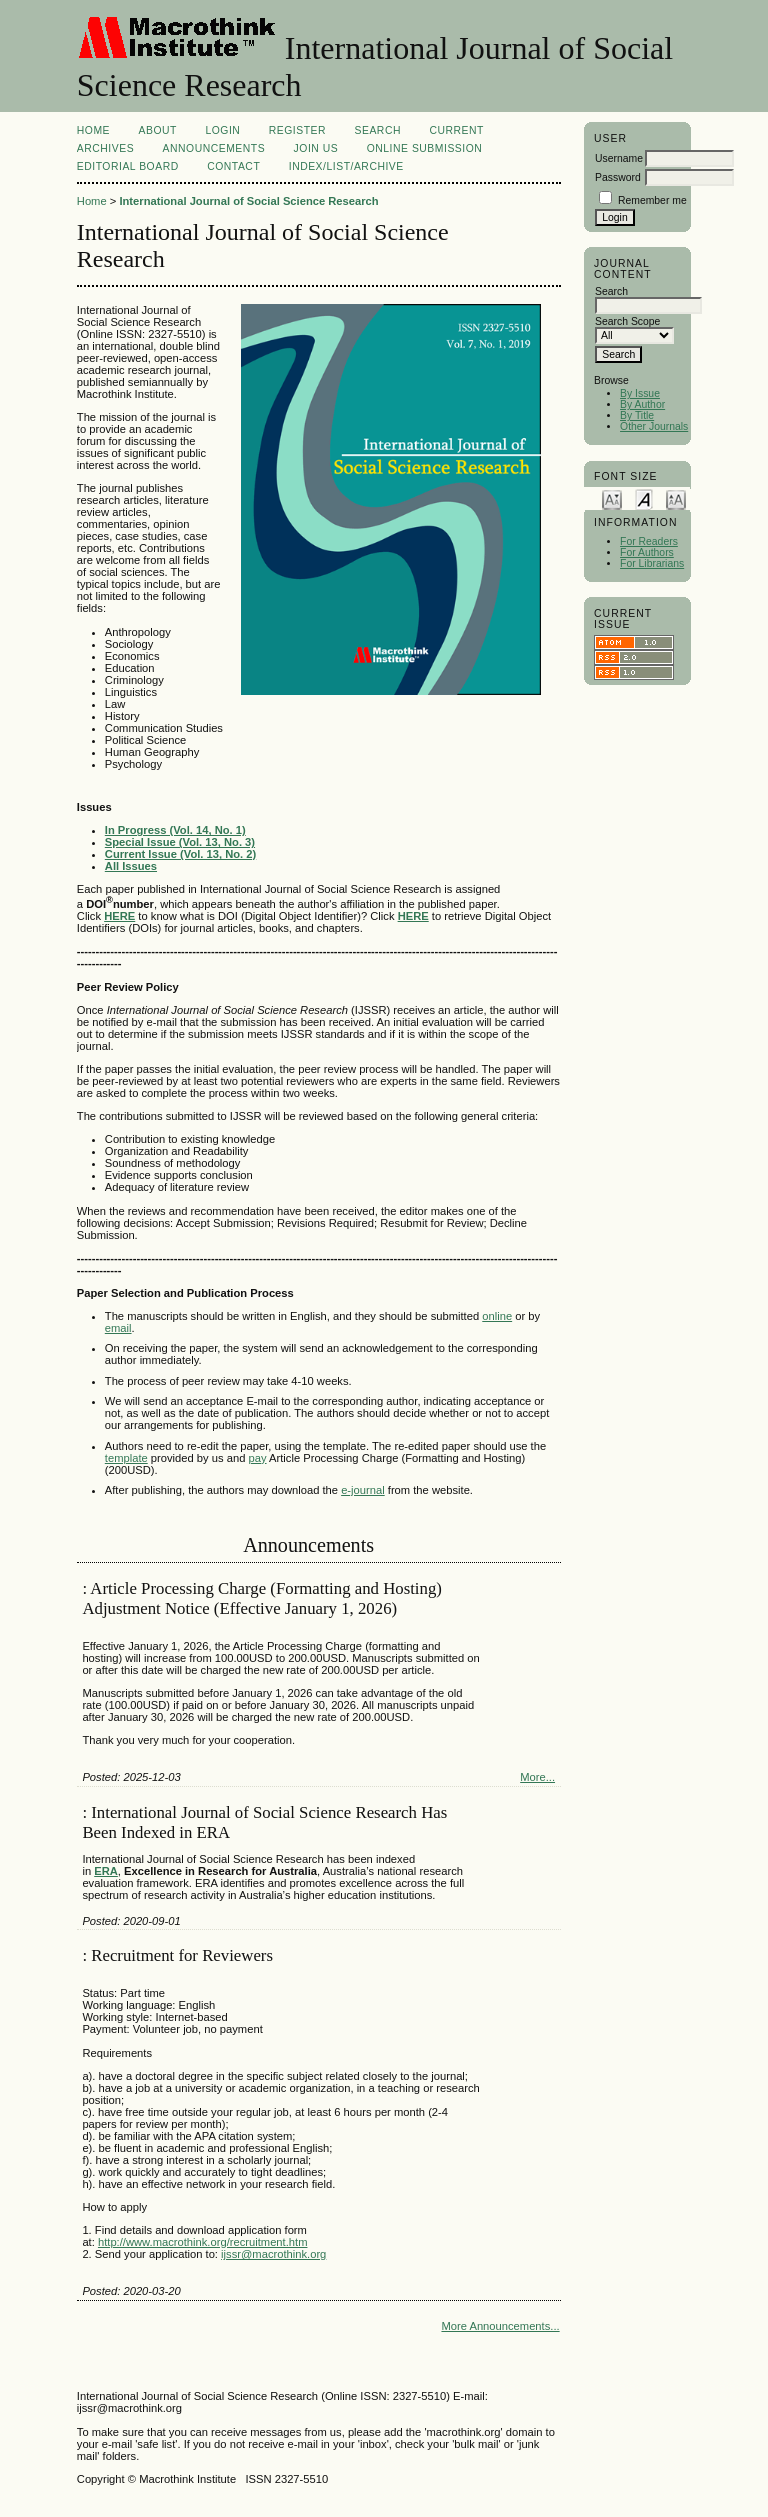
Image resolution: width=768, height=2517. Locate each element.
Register (297, 130)
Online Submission (425, 148)
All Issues (131, 866)
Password (618, 177)
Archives (105, 148)
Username (619, 158)
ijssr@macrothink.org (273, 2254)
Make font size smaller (612, 498)
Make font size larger (676, 498)
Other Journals (654, 426)
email (118, 1328)
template (126, 1458)
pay (257, 1458)
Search (378, 130)
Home (93, 130)
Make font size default (644, 498)
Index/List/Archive (346, 166)
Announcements (214, 148)
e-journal (363, 1490)
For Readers (649, 541)
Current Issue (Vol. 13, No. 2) (180, 854)
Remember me (652, 200)
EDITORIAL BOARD (128, 166)
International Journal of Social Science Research (248, 201)
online (497, 1316)
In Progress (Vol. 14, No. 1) (175, 830)
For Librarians (652, 563)
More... (537, 1777)
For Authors (647, 552)
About (158, 130)
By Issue (640, 393)
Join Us (316, 148)
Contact (233, 166)
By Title (637, 415)
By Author (642, 404)
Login (222, 130)
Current (456, 130)
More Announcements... (500, 2326)
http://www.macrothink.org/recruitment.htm (203, 2242)
